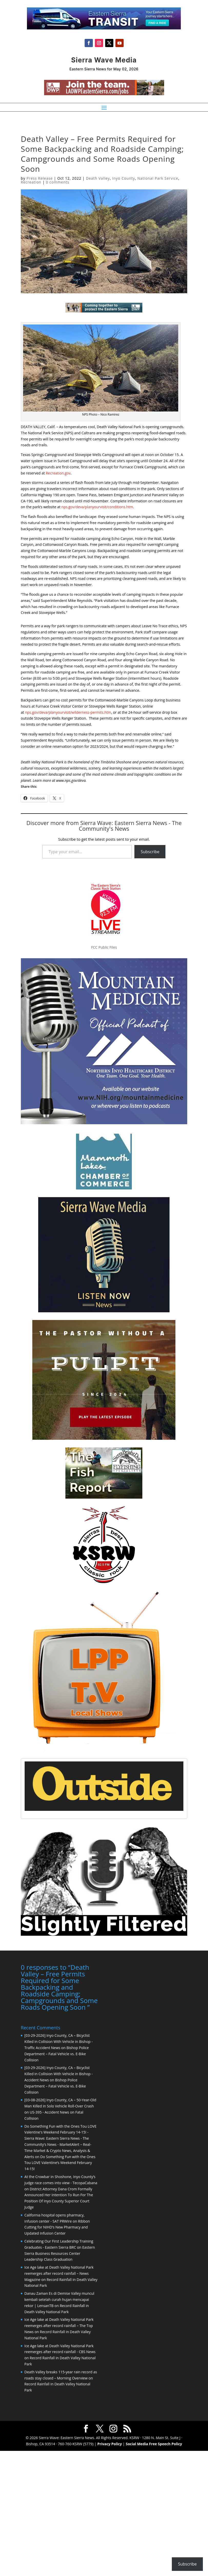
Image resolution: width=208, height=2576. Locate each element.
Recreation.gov (58, 473)
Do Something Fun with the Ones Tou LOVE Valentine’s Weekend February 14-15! (59, 2162)
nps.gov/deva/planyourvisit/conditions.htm (97, 506)
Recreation (31, 182)
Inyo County (123, 178)
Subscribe (150, 851)
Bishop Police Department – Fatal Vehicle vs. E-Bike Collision (56, 2053)
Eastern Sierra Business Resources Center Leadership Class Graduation (59, 2252)
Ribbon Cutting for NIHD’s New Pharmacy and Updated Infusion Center (57, 2226)
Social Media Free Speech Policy (154, 2443)
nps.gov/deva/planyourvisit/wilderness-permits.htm (68, 712)
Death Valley (98, 178)
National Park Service (157, 178)
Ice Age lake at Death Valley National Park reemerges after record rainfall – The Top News (58, 2325)
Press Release (39, 178)
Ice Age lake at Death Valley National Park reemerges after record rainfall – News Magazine (58, 2272)
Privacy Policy (109, 2443)
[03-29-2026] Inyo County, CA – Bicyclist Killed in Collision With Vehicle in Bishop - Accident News (58, 2073)
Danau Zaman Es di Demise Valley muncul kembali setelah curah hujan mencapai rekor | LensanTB (59, 2299)
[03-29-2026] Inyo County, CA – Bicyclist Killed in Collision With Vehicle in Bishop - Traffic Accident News (58, 2041)
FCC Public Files (104, 947)
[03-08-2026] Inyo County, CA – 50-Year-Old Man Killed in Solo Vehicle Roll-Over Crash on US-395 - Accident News (60, 2105)
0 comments (57, 182)
